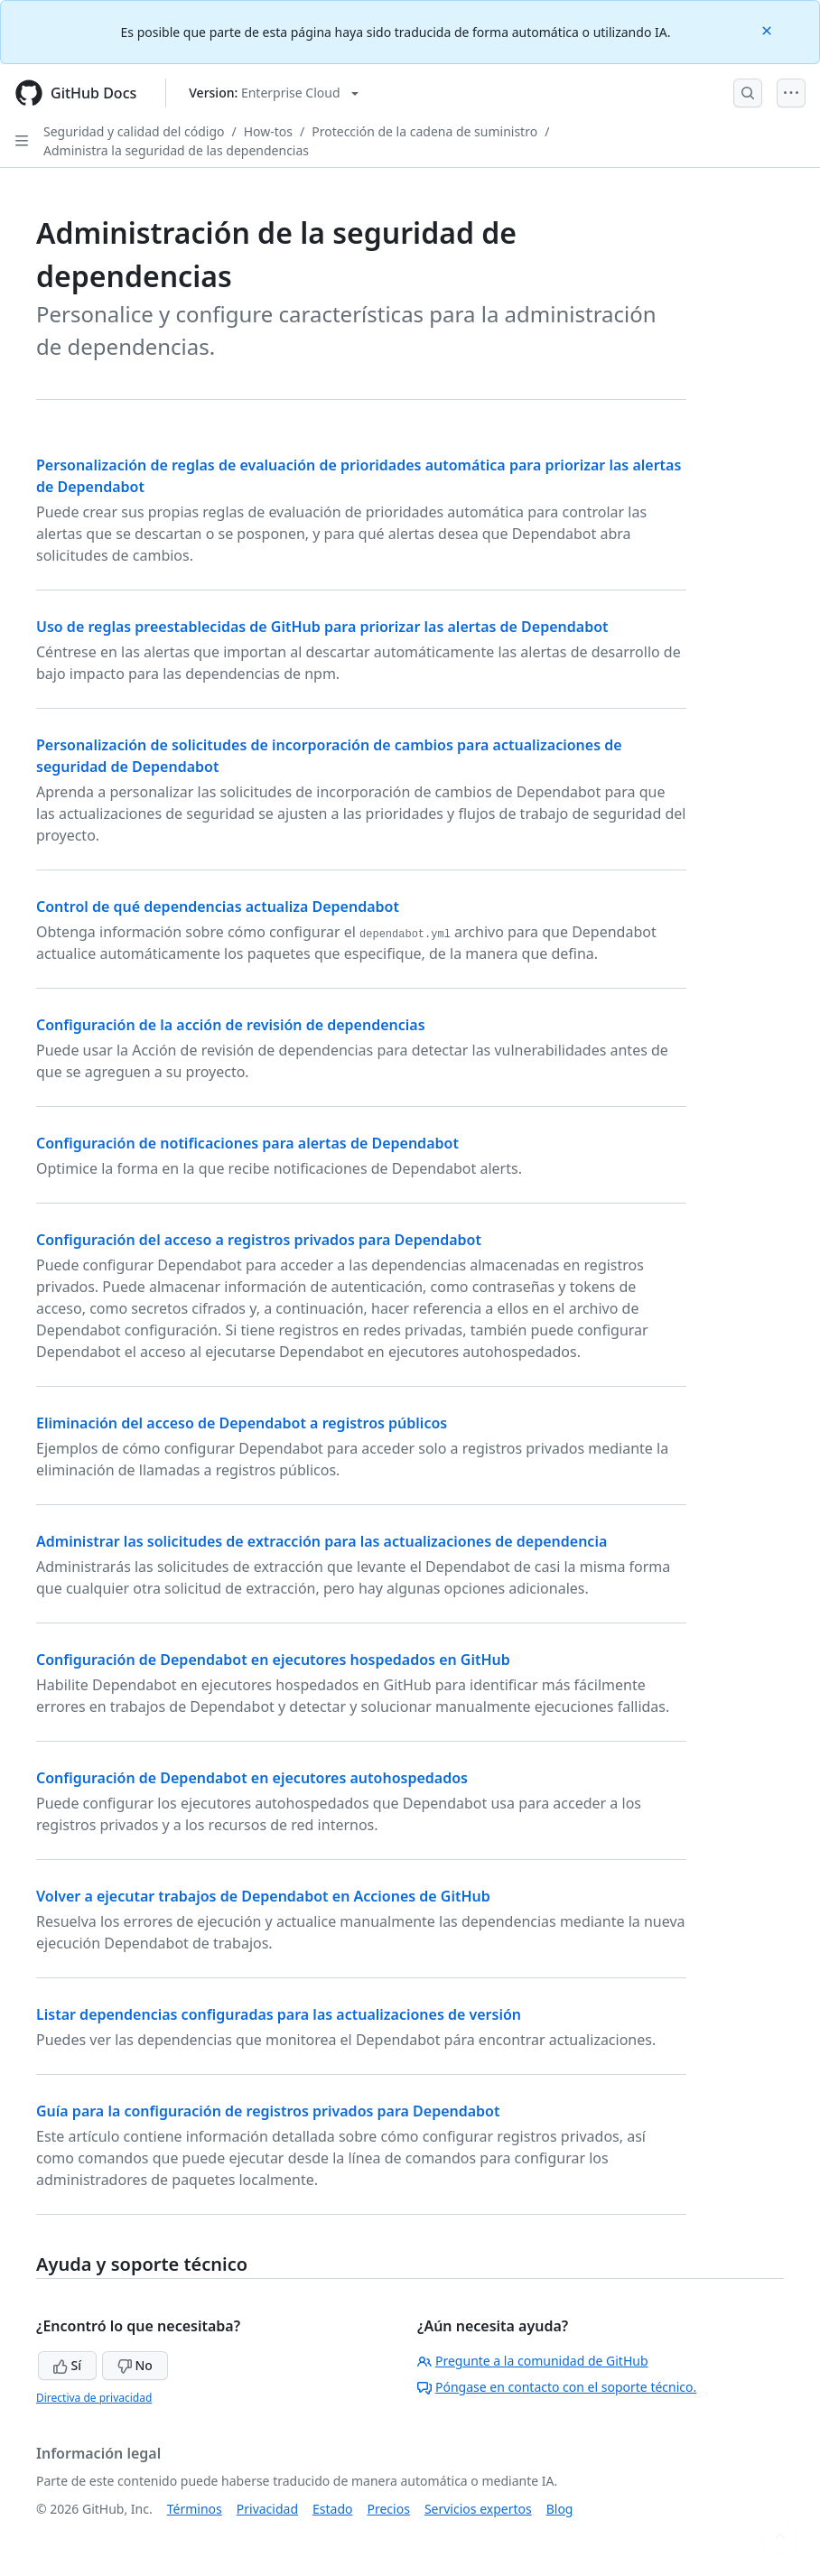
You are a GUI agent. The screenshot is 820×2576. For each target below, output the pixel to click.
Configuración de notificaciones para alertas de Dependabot (247, 1143)
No (135, 2365)
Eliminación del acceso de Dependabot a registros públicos (241, 1423)
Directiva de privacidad (94, 2397)
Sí (67, 2365)
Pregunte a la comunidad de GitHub (532, 2360)
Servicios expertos (478, 2508)
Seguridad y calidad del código (134, 131)
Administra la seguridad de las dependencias (176, 150)
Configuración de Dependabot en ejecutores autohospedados (252, 1778)
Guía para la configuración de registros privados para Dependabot (268, 2111)
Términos (194, 2508)
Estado (332, 2508)
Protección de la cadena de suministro (424, 131)
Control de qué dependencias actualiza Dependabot (217, 906)
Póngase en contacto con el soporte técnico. (556, 2386)
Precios (389, 2508)
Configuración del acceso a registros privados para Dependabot (258, 1240)
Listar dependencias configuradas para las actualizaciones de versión (278, 2014)
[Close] (768, 29)
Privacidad (267, 2508)
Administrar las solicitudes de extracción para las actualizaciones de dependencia (321, 1541)
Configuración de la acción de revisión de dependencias (230, 1025)
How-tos (268, 131)
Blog (559, 2508)
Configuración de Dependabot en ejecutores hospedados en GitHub (273, 1659)
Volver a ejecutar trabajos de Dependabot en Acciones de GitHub (263, 1896)
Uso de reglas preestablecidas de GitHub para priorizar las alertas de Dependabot (322, 627)
